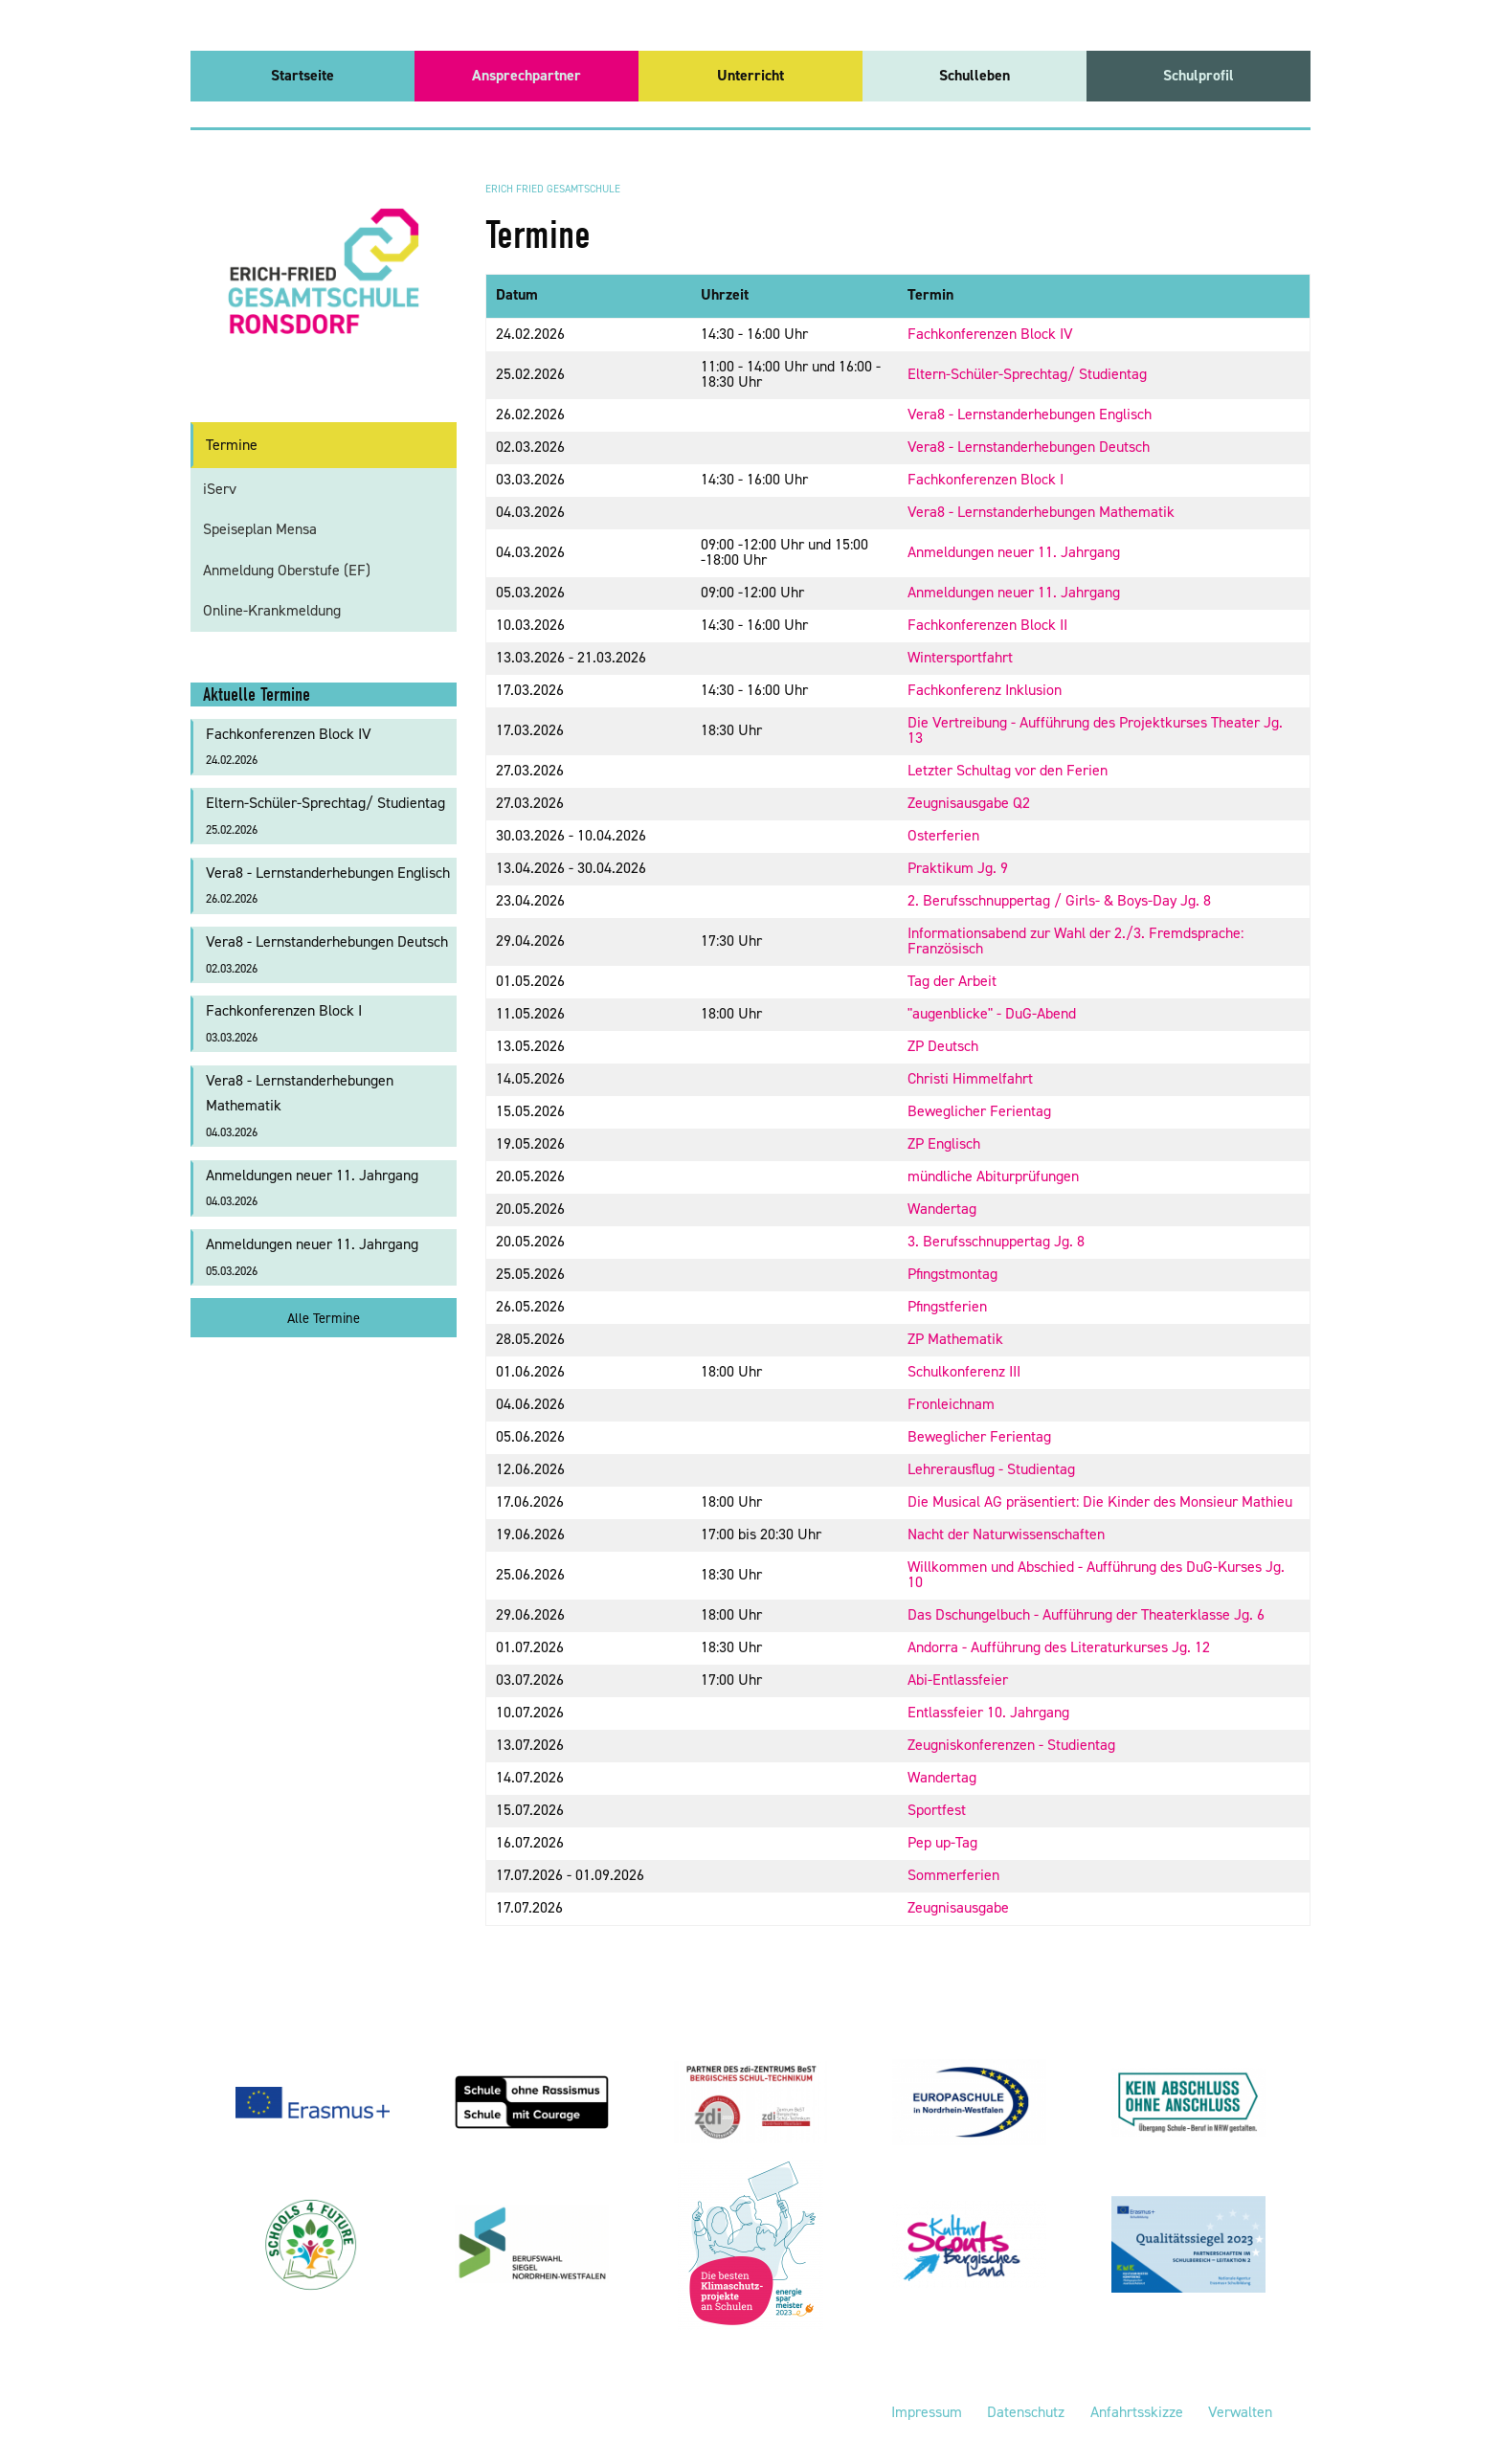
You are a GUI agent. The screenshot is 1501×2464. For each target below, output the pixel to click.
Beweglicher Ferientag (979, 1111)
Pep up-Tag (942, 1842)
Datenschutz (1025, 2412)
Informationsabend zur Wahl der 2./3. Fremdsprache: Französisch (1075, 940)
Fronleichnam (951, 1404)
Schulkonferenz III (963, 1371)
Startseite (302, 75)
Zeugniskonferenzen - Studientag (1011, 1745)
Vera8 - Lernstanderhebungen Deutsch (1028, 447)
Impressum (926, 2412)
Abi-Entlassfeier (957, 1679)
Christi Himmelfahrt (970, 1078)
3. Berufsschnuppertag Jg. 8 (996, 1241)
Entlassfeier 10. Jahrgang (988, 1712)
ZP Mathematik (955, 1339)
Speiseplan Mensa (260, 529)
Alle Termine (323, 1318)
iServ (219, 489)
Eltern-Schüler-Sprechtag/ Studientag (1027, 374)
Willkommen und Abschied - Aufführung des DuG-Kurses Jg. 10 (1096, 1574)
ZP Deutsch (942, 1046)
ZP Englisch (943, 1143)
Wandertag (941, 1208)
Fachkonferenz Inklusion (984, 690)
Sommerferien (953, 1875)
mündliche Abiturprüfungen (993, 1176)
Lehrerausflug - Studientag (991, 1469)
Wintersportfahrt (960, 657)
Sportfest (936, 1810)
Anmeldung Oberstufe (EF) (286, 570)
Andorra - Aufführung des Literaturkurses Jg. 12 (1058, 1647)
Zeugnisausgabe (958, 1907)
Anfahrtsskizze (1136, 2412)
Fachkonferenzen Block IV (990, 334)
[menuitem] (302, 76)
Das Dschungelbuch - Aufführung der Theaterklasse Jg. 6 (1086, 1614)
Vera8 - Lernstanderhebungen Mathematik (1041, 512)
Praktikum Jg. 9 (957, 868)
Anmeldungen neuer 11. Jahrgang (1013, 552)
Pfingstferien (947, 1306)
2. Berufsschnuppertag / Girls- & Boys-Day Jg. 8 (1059, 900)
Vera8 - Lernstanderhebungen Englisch (1029, 414)
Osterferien (943, 835)
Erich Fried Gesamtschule (552, 189)
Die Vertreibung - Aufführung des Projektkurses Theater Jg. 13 (1095, 730)
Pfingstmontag (952, 1274)
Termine (232, 445)
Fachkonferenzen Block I (985, 479)
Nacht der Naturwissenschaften (1006, 1534)
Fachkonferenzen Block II (987, 625)
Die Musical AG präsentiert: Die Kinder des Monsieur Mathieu (1099, 1501)
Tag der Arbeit (952, 981)
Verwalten (1240, 2412)
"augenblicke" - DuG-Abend (991, 1013)
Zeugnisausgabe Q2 (968, 803)
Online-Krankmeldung (272, 610)
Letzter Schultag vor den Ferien (1007, 770)
